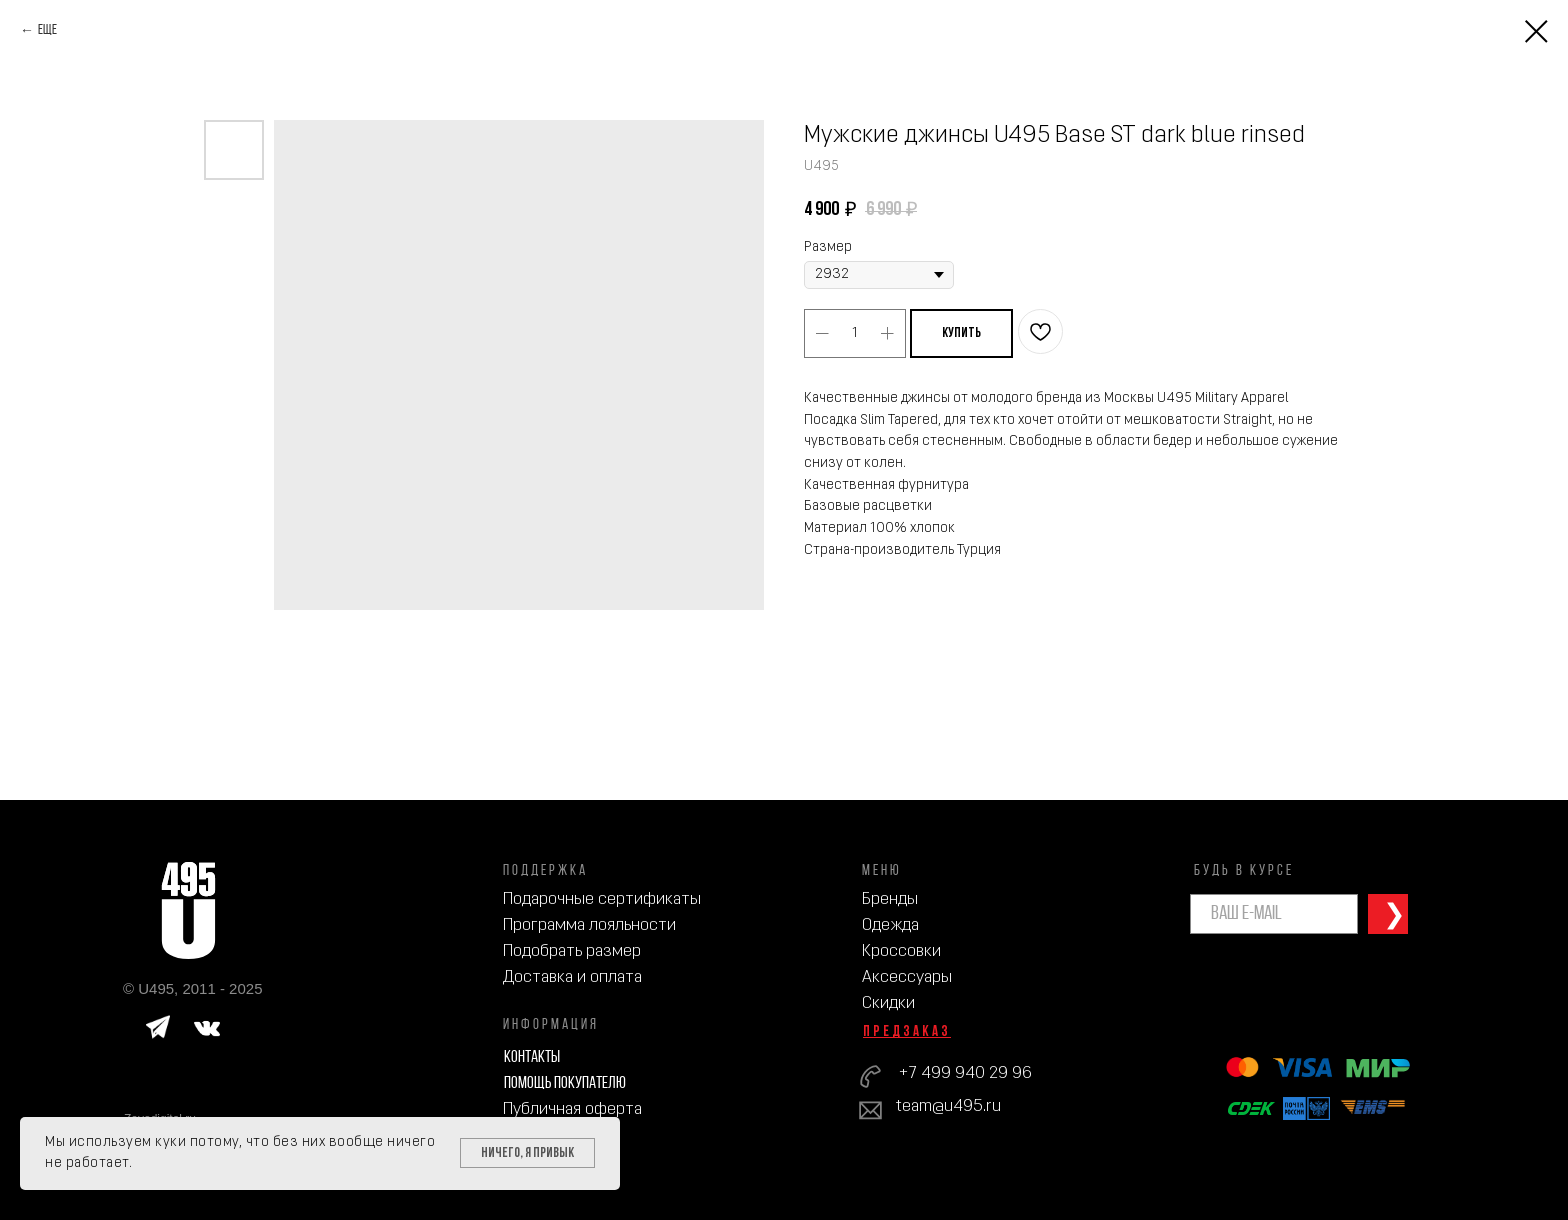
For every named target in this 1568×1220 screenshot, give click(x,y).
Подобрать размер (572, 951)
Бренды (890, 899)
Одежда (890, 925)
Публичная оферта (572, 1109)
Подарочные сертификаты (602, 899)
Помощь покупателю (565, 1083)
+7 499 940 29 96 (965, 1073)
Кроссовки (901, 951)
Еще (47, 30)
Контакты (532, 1057)
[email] (1274, 914)
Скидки (888, 1003)
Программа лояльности (589, 925)
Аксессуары (907, 977)
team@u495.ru (948, 1106)
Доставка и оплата (572, 977)
